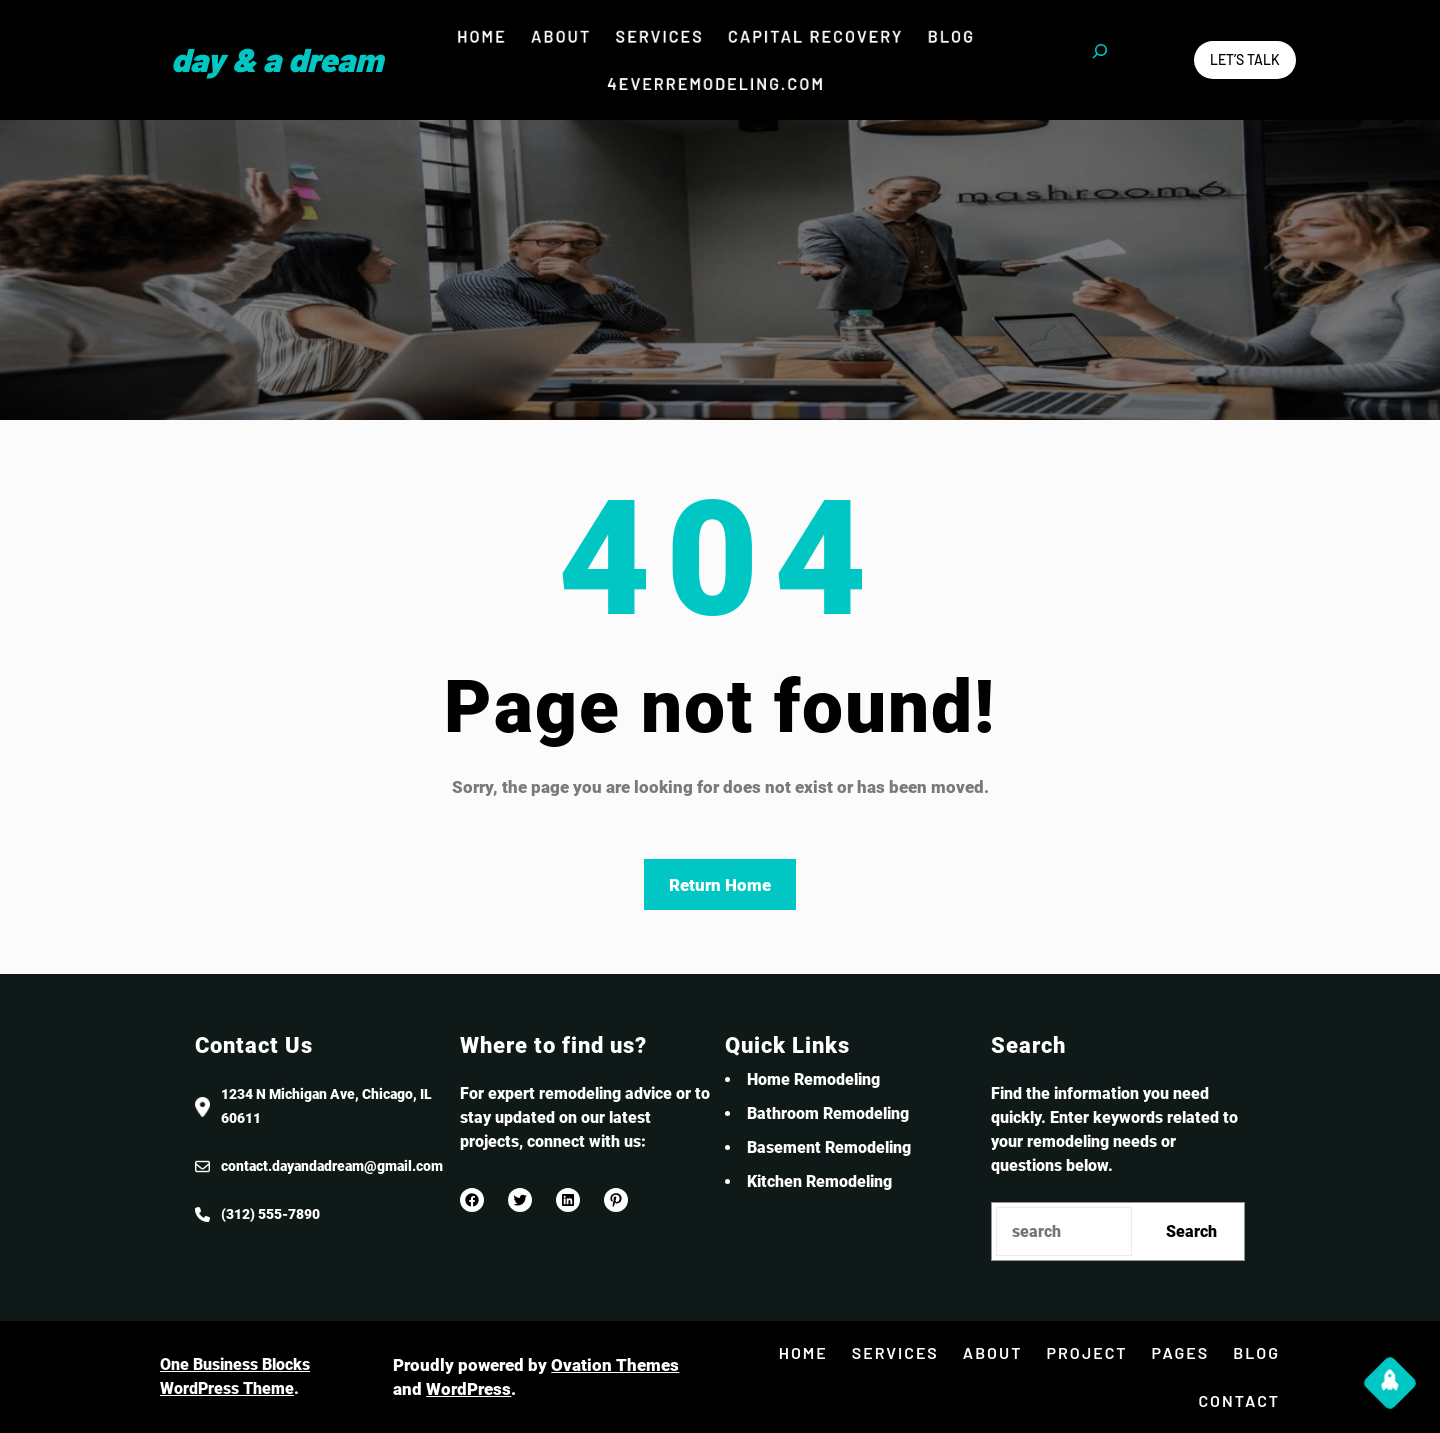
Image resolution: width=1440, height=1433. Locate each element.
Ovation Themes (615, 1365)
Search (1191, 1231)
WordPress (468, 1389)
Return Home (720, 885)
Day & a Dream (277, 59)
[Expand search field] (1100, 60)
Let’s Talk (1245, 59)
